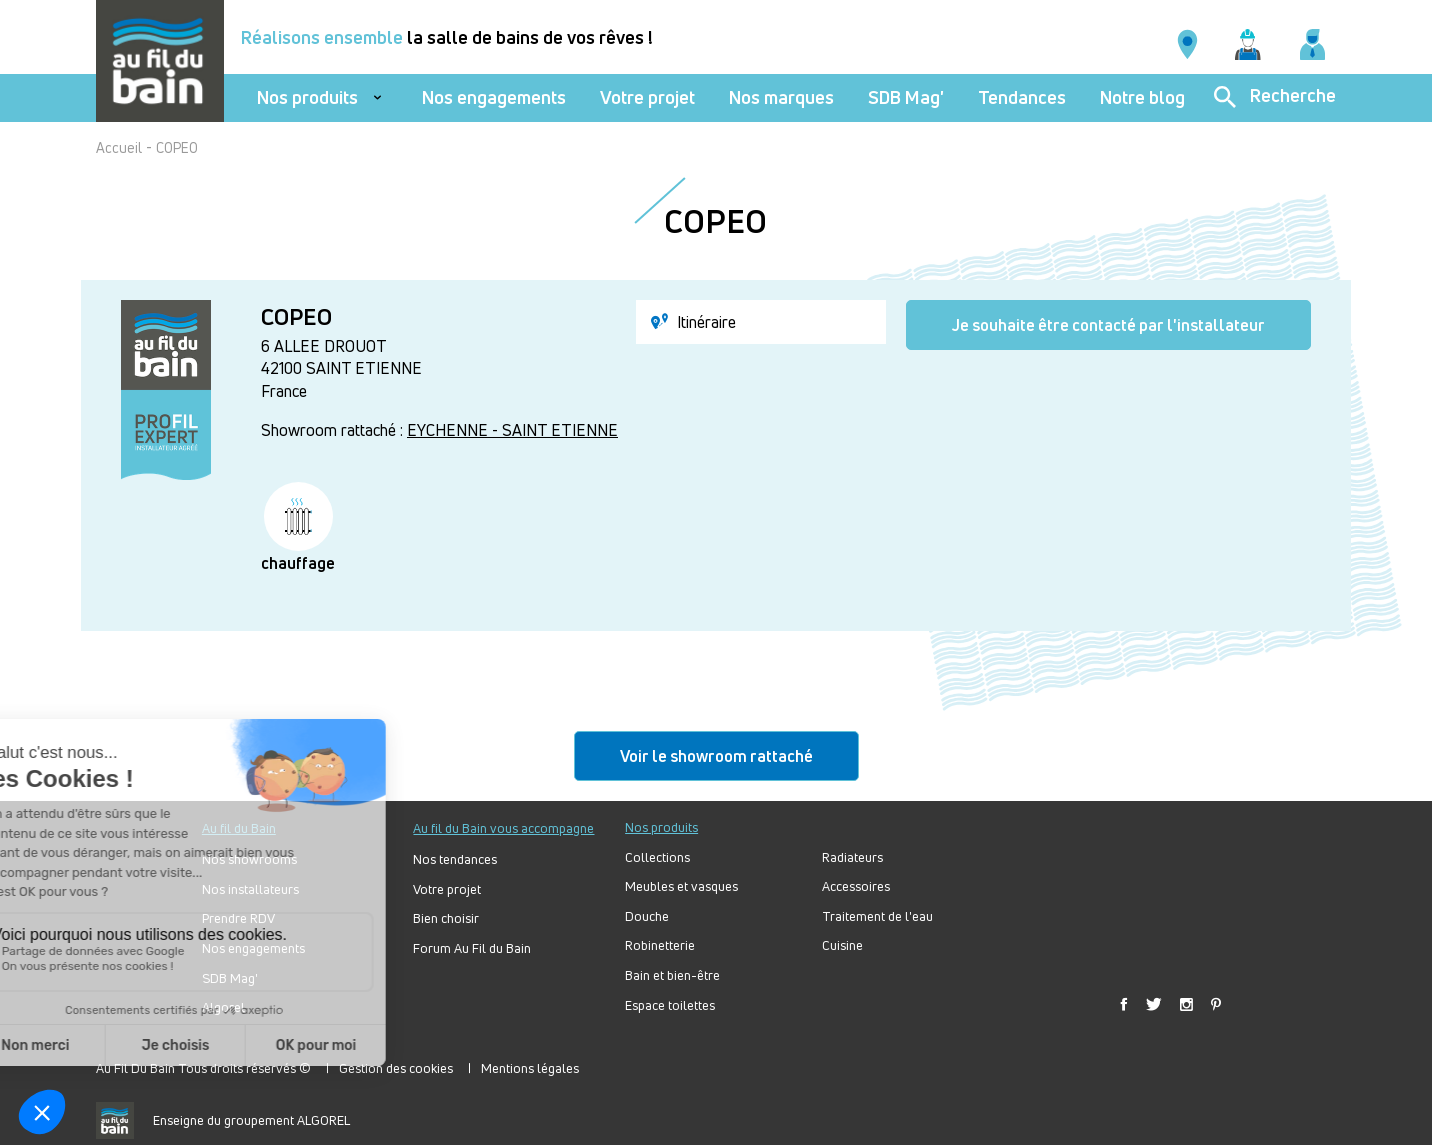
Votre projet (647, 97)
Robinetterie (660, 945)
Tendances (1022, 97)
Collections (657, 857)
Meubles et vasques (681, 886)
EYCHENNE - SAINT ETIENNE (512, 430)
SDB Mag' (906, 97)
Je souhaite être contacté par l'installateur (1108, 325)
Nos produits (307, 97)
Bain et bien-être (672, 975)
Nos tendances (455, 859)
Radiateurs (852, 857)
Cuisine (842, 945)
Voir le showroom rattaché (716, 756)
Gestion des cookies (396, 1068)
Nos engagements (494, 97)
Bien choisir (446, 918)
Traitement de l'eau (877, 916)
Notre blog (1142, 97)
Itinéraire (693, 322)
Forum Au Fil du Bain (472, 948)
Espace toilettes (670, 1005)
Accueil (119, 147)
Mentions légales (530, 1068)
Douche (647, 916)
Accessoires (856, 886)
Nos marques (781, 97)
